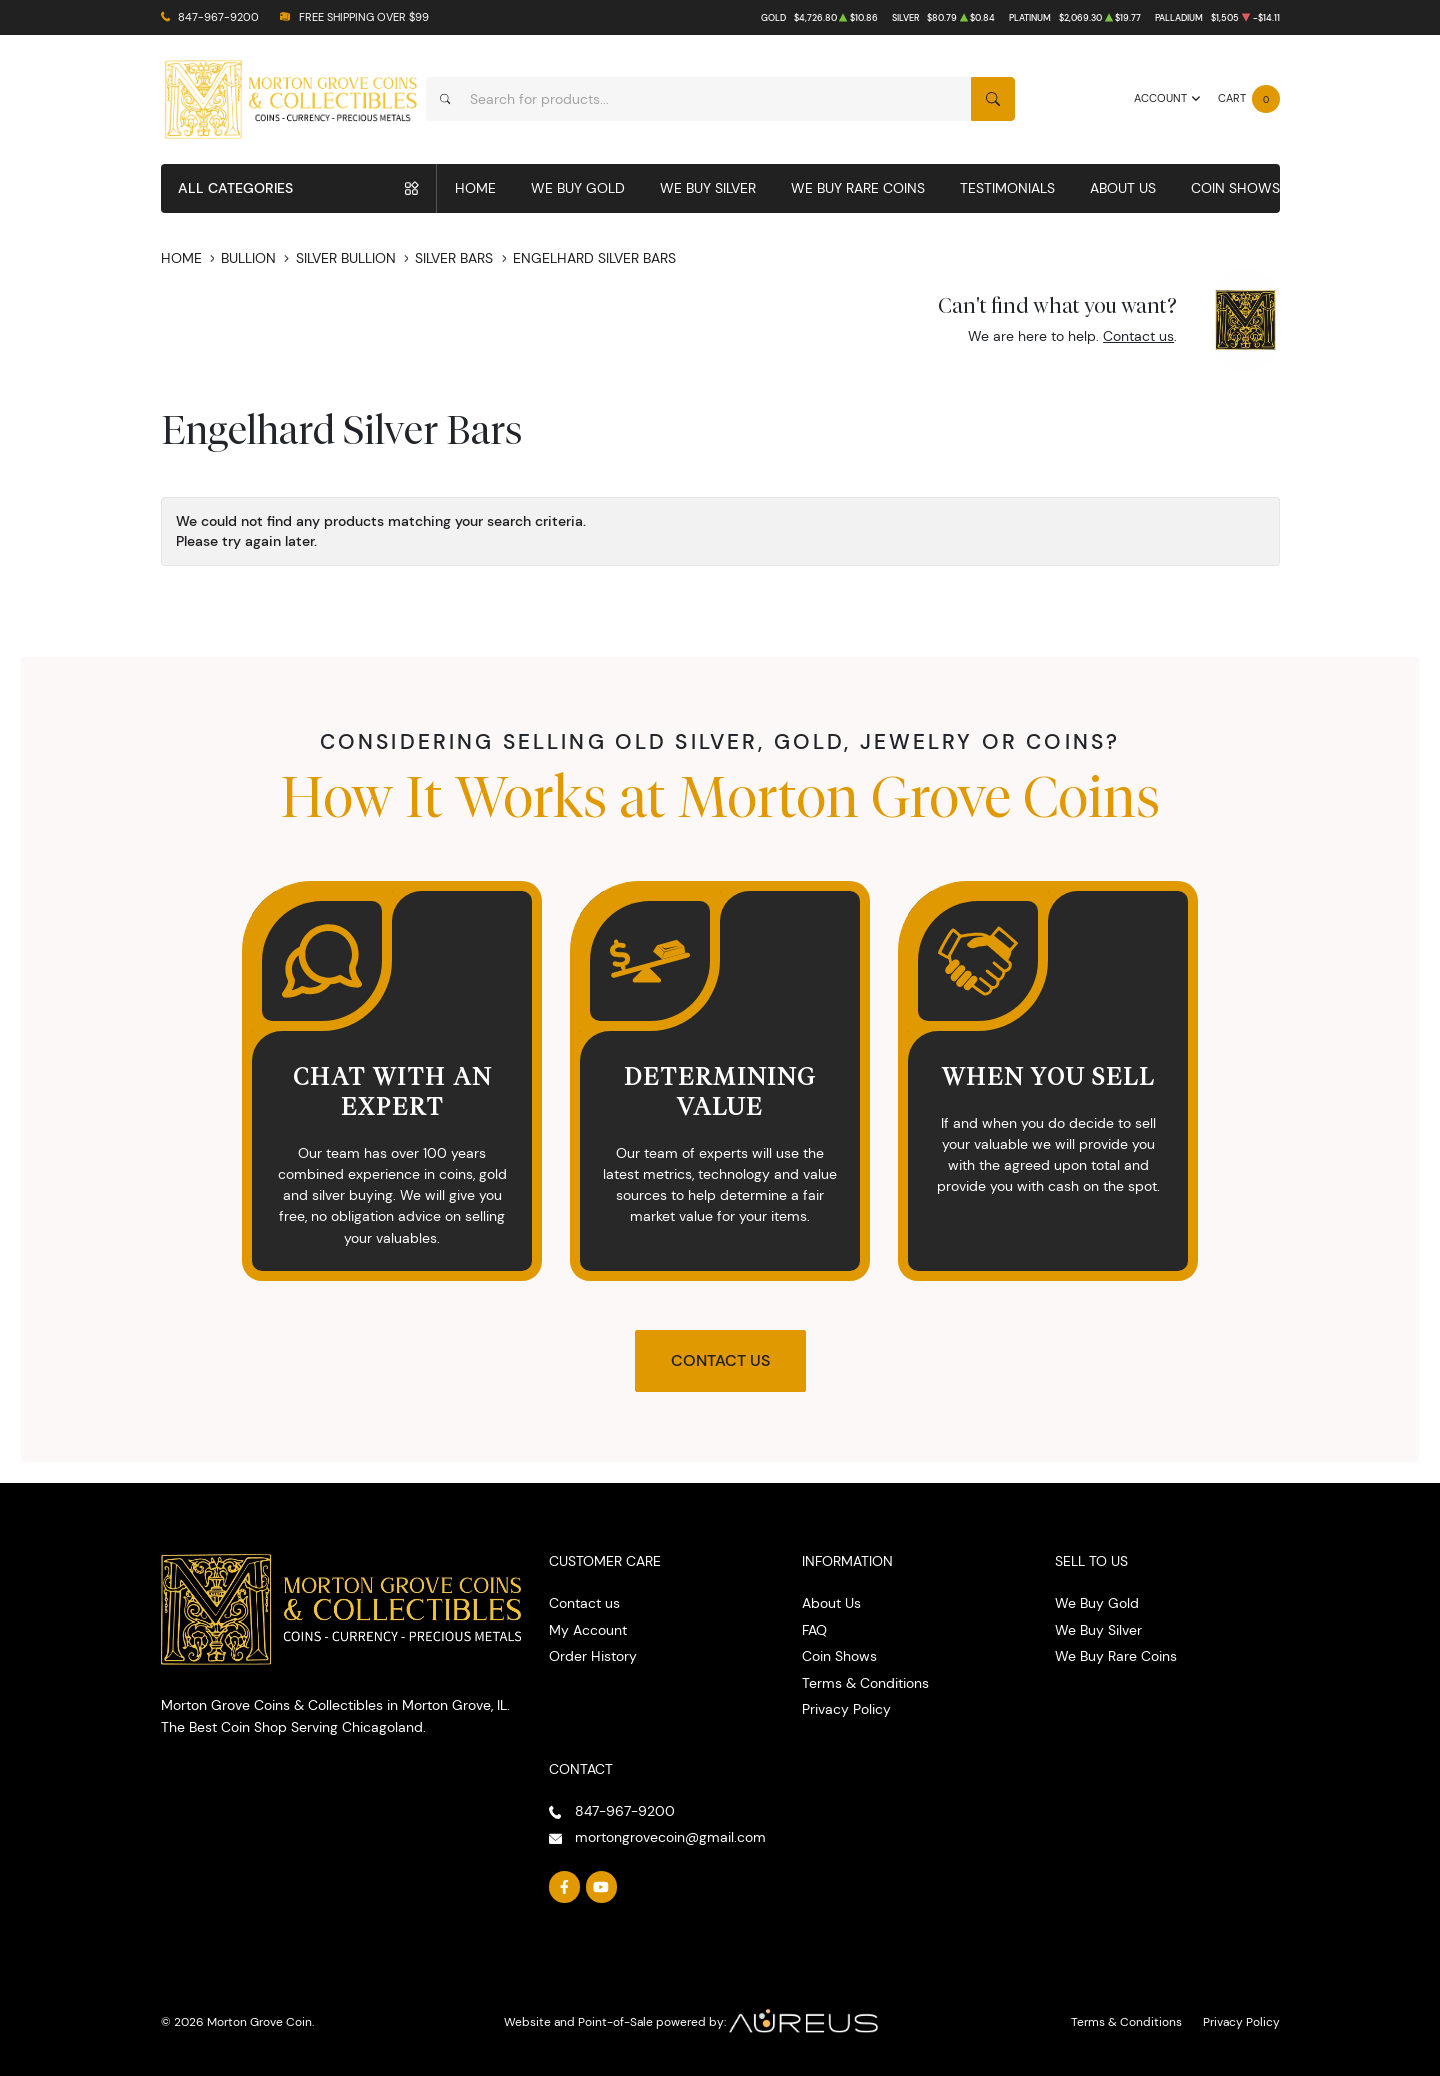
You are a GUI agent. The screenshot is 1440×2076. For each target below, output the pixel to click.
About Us (1123, 188)
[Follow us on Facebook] (565, 1887)
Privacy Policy (846, 1709)
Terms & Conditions (865, 1683)
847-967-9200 (218, 17)
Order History (593, 1656)
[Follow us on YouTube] (602, 1887)
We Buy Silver (708, 188)
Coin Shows (1235, 188)
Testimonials (1007, 188)
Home (475, 188)
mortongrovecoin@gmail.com (670, 1837)
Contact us (1138, 336)
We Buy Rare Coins (858, 188)
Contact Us (720, 1360)
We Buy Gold (578, 188)
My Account (588, 1630)
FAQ (814, 1630)
